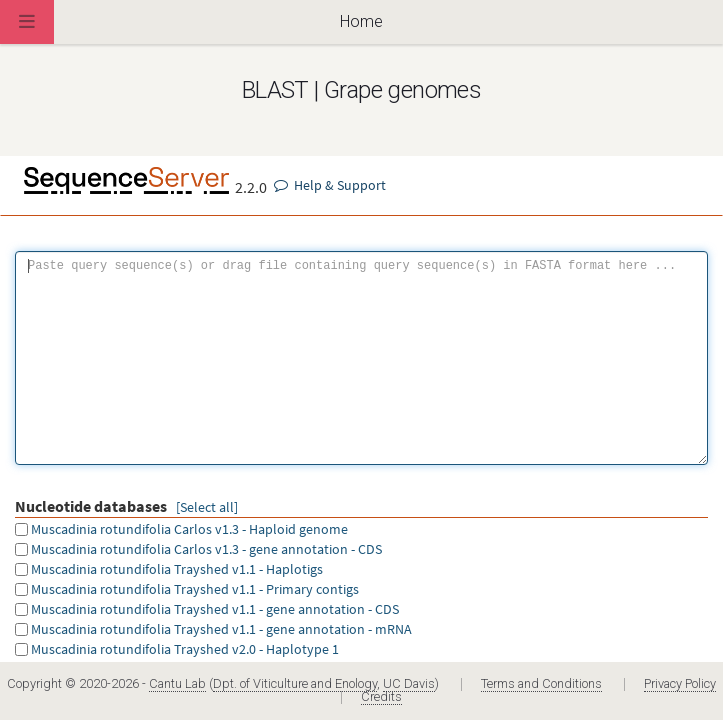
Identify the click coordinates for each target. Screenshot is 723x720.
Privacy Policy (680, 683)
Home (361, 21)
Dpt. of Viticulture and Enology (295, 683)
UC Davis (409, 683)
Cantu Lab (177, 683)
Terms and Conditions (541, 683)
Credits (381, 696)
